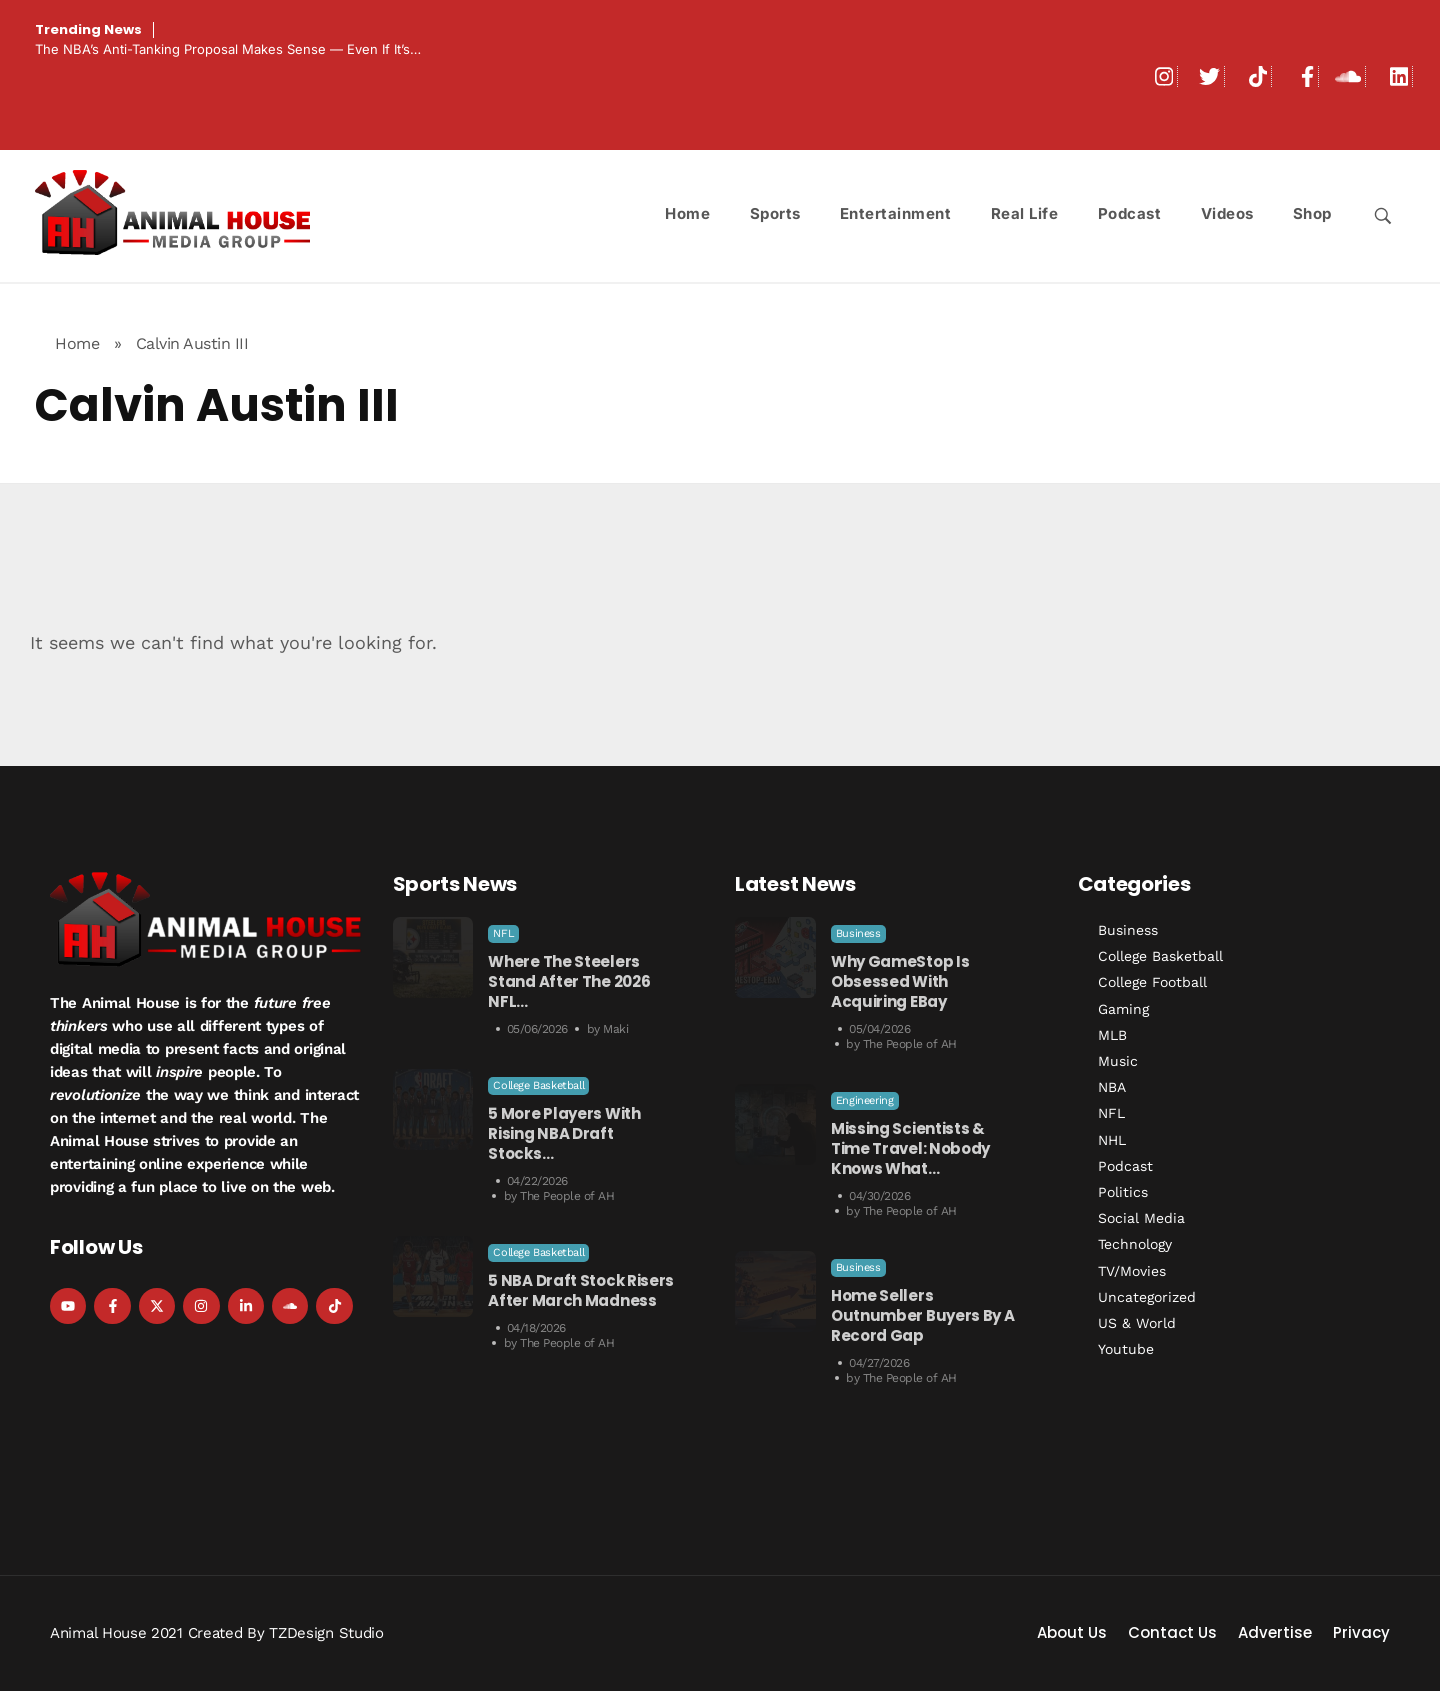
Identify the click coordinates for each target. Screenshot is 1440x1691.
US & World (1137, 1323)
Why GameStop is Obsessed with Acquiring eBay (900, 981)
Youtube (1126, 1349)
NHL (1112, 1140)
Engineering (865, 1100)
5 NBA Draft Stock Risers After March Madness (581, 1290)
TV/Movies (1132, 1271)
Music (1118, 1061)
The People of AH (567, 1196)
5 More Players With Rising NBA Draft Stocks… (564, 1133)
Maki (615, 1029)
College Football (1152, 982)
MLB (1112, 1035)
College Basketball (538, 1085)
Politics (1123, 1192)
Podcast (1125, 1166)
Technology (1135, 1244)
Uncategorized (1147, 1297)
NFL (503, 933)
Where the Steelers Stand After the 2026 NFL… (569, 981)
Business (858, 933)
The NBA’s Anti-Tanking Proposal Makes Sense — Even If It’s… (228, 49)
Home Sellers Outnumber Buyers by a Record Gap (923, 1315)
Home (77, 343)
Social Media (1141, 1218)
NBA (1112, 1087)
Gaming (1123, 1009)
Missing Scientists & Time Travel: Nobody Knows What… (910, 1148)
